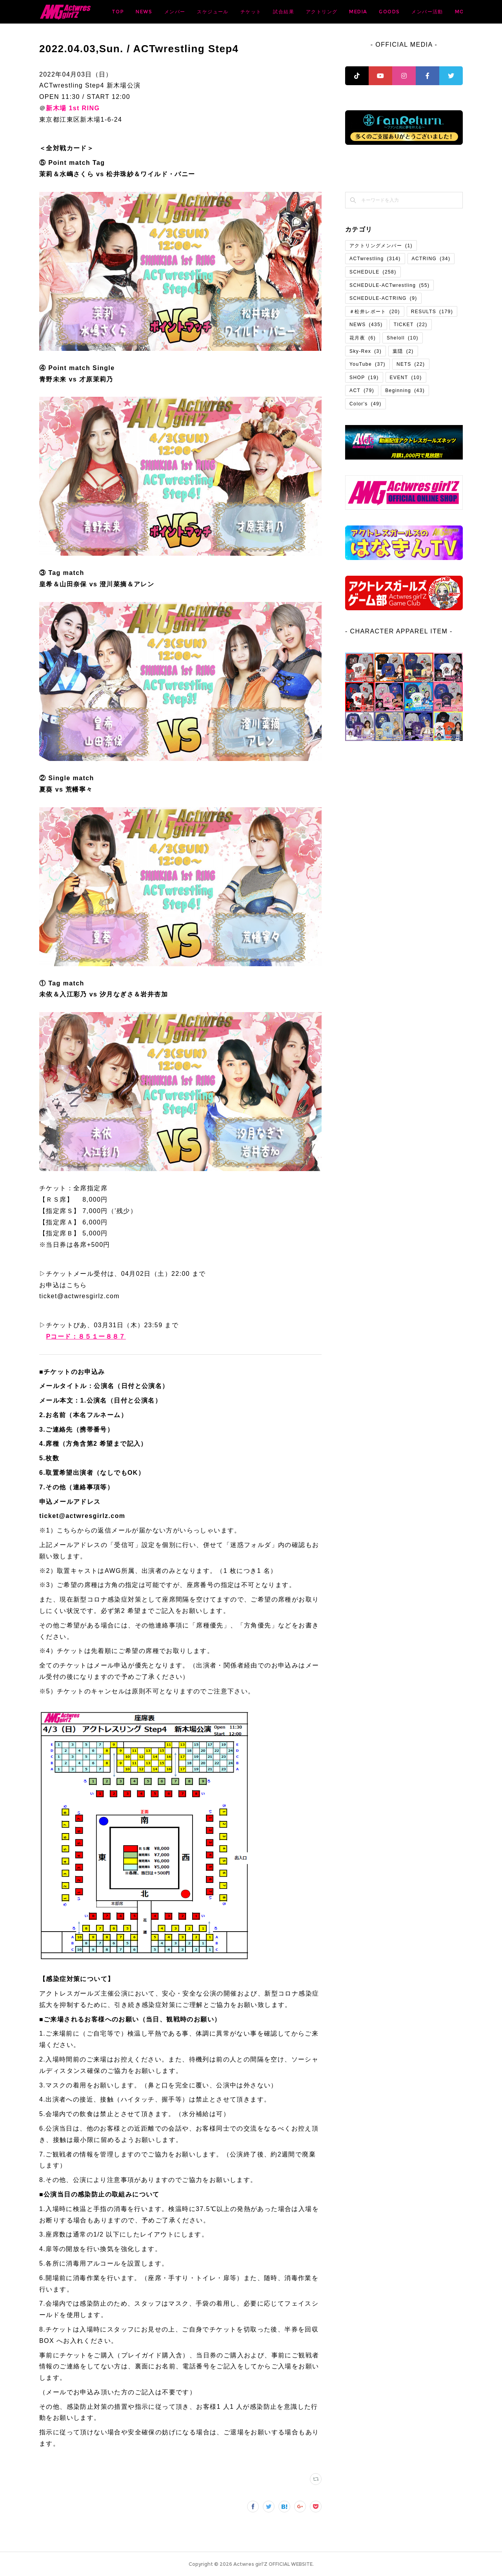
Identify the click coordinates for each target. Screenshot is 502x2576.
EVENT (406, 377)
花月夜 (362, 338)
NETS (411, 364)
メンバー (236, 12)
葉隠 (403, 351)
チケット (312, 12)
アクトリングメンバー (381, 245)
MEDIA (420, 12)
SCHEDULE (373, 272)
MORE (448, 12)
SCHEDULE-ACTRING (383, 298)
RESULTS (432, 311)
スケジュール (274, 12)
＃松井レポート (374, 311)
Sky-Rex (365, 351)
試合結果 (345, 12)
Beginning (405, 390)
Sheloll (402, 338)
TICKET (410, 324)
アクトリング (383, 12)
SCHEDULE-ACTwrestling (389, 285)
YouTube (367, 364)
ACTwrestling (375, 258)
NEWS (205, 12)
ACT (361, 390)
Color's (365, 404)
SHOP (364, 377)
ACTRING (431, 258)
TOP (179, 12)
